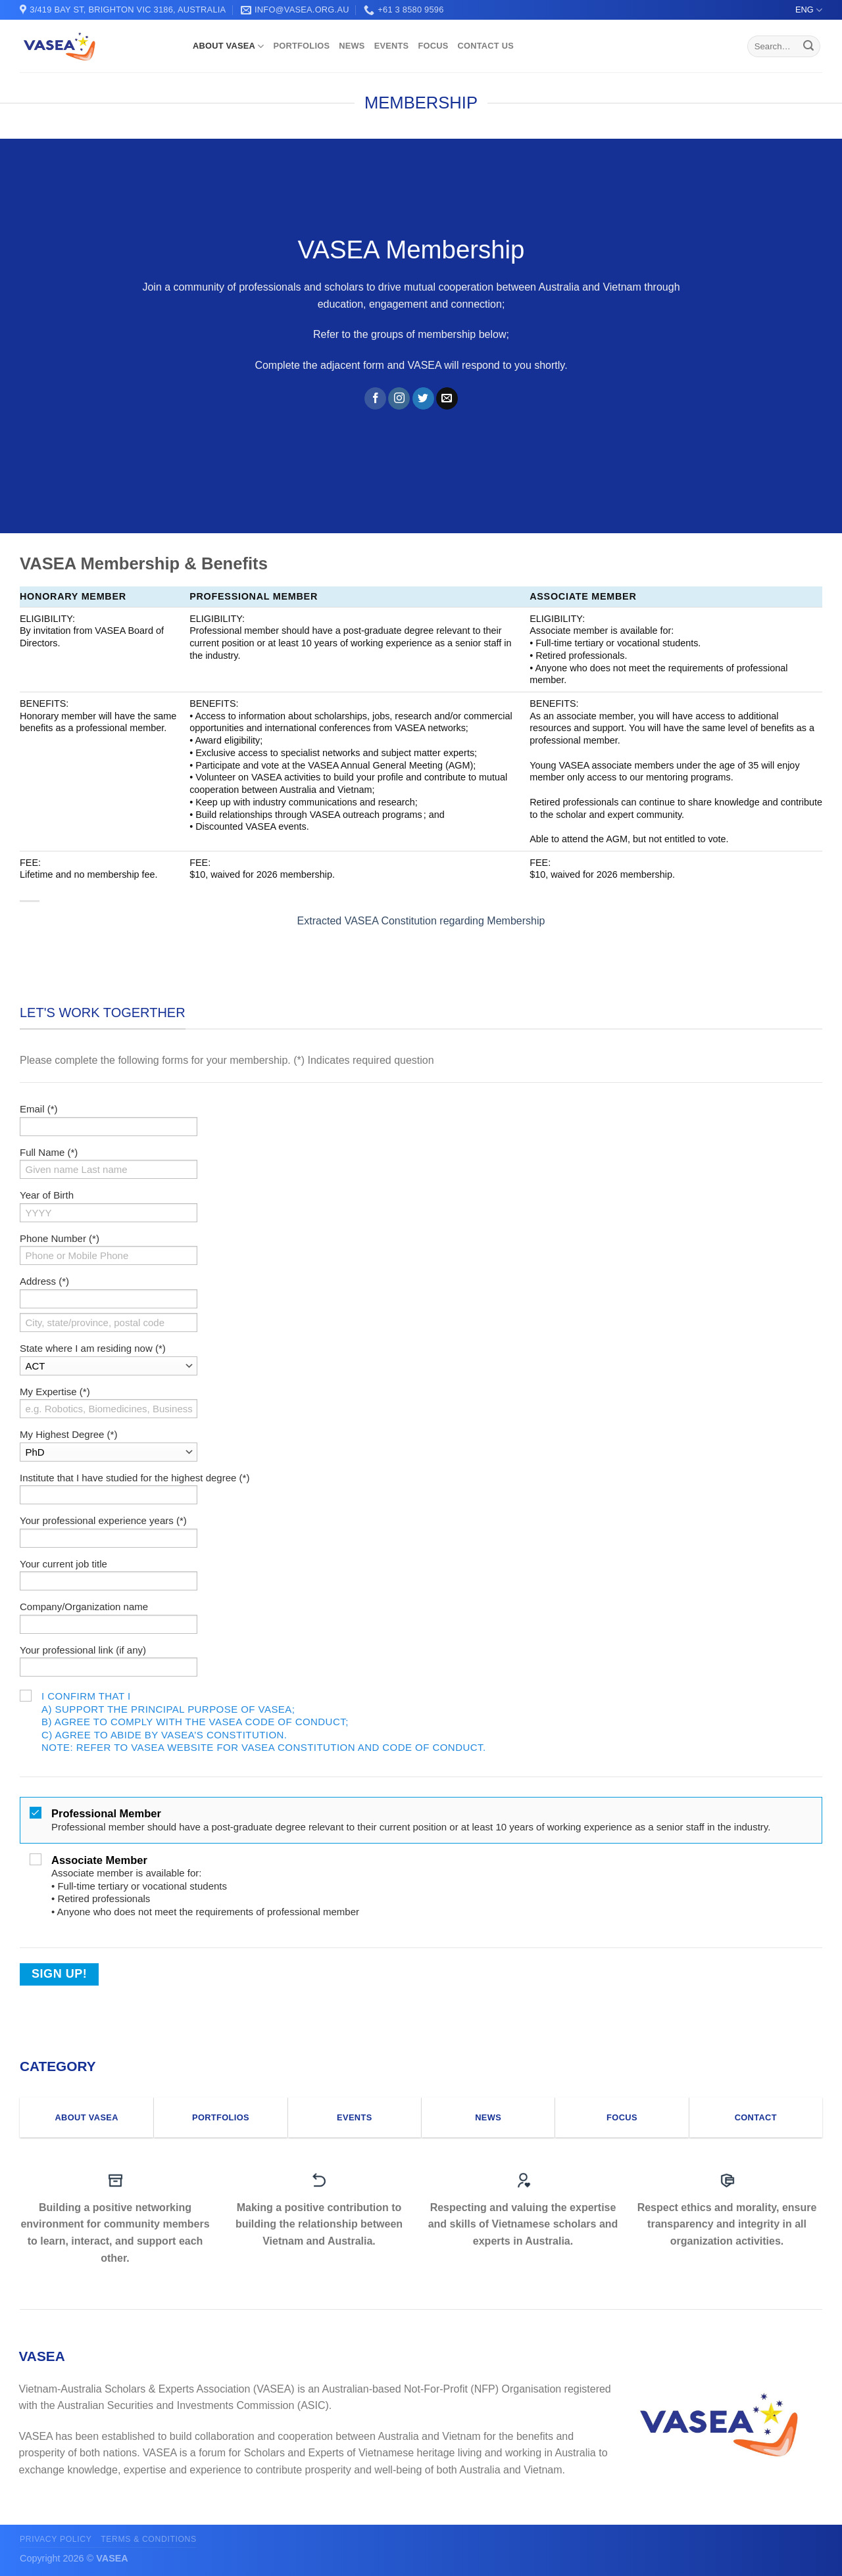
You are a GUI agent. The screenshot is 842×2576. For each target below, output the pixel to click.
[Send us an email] (447, 398)
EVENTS (391, 46)
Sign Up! (59, 1973)
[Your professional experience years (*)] (108, 1538)
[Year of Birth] (108, 1212)
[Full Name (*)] (108, 1169)
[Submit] (808, 47)
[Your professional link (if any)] (108, 1667)
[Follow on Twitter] (423, 398)
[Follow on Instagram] (399, 398)
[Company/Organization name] (108, 1624)
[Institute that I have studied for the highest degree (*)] (108, 1494)
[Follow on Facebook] (375, 398)
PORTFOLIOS (301, 46)
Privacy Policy (55, 2539)
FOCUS (433, 46)
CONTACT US (485, 46)
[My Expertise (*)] (108, 1408)
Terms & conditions (149, 2539)
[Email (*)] (108, 1126)
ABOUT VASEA (228, 46)
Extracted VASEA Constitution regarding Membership (421, 920)
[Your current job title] (108, 1580)
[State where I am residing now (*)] (108, 1365)
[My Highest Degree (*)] (108, 1452)
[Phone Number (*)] (108, 1255)
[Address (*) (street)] (108, 1298)
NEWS (351, 46)
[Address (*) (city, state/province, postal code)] (108, 1322)
